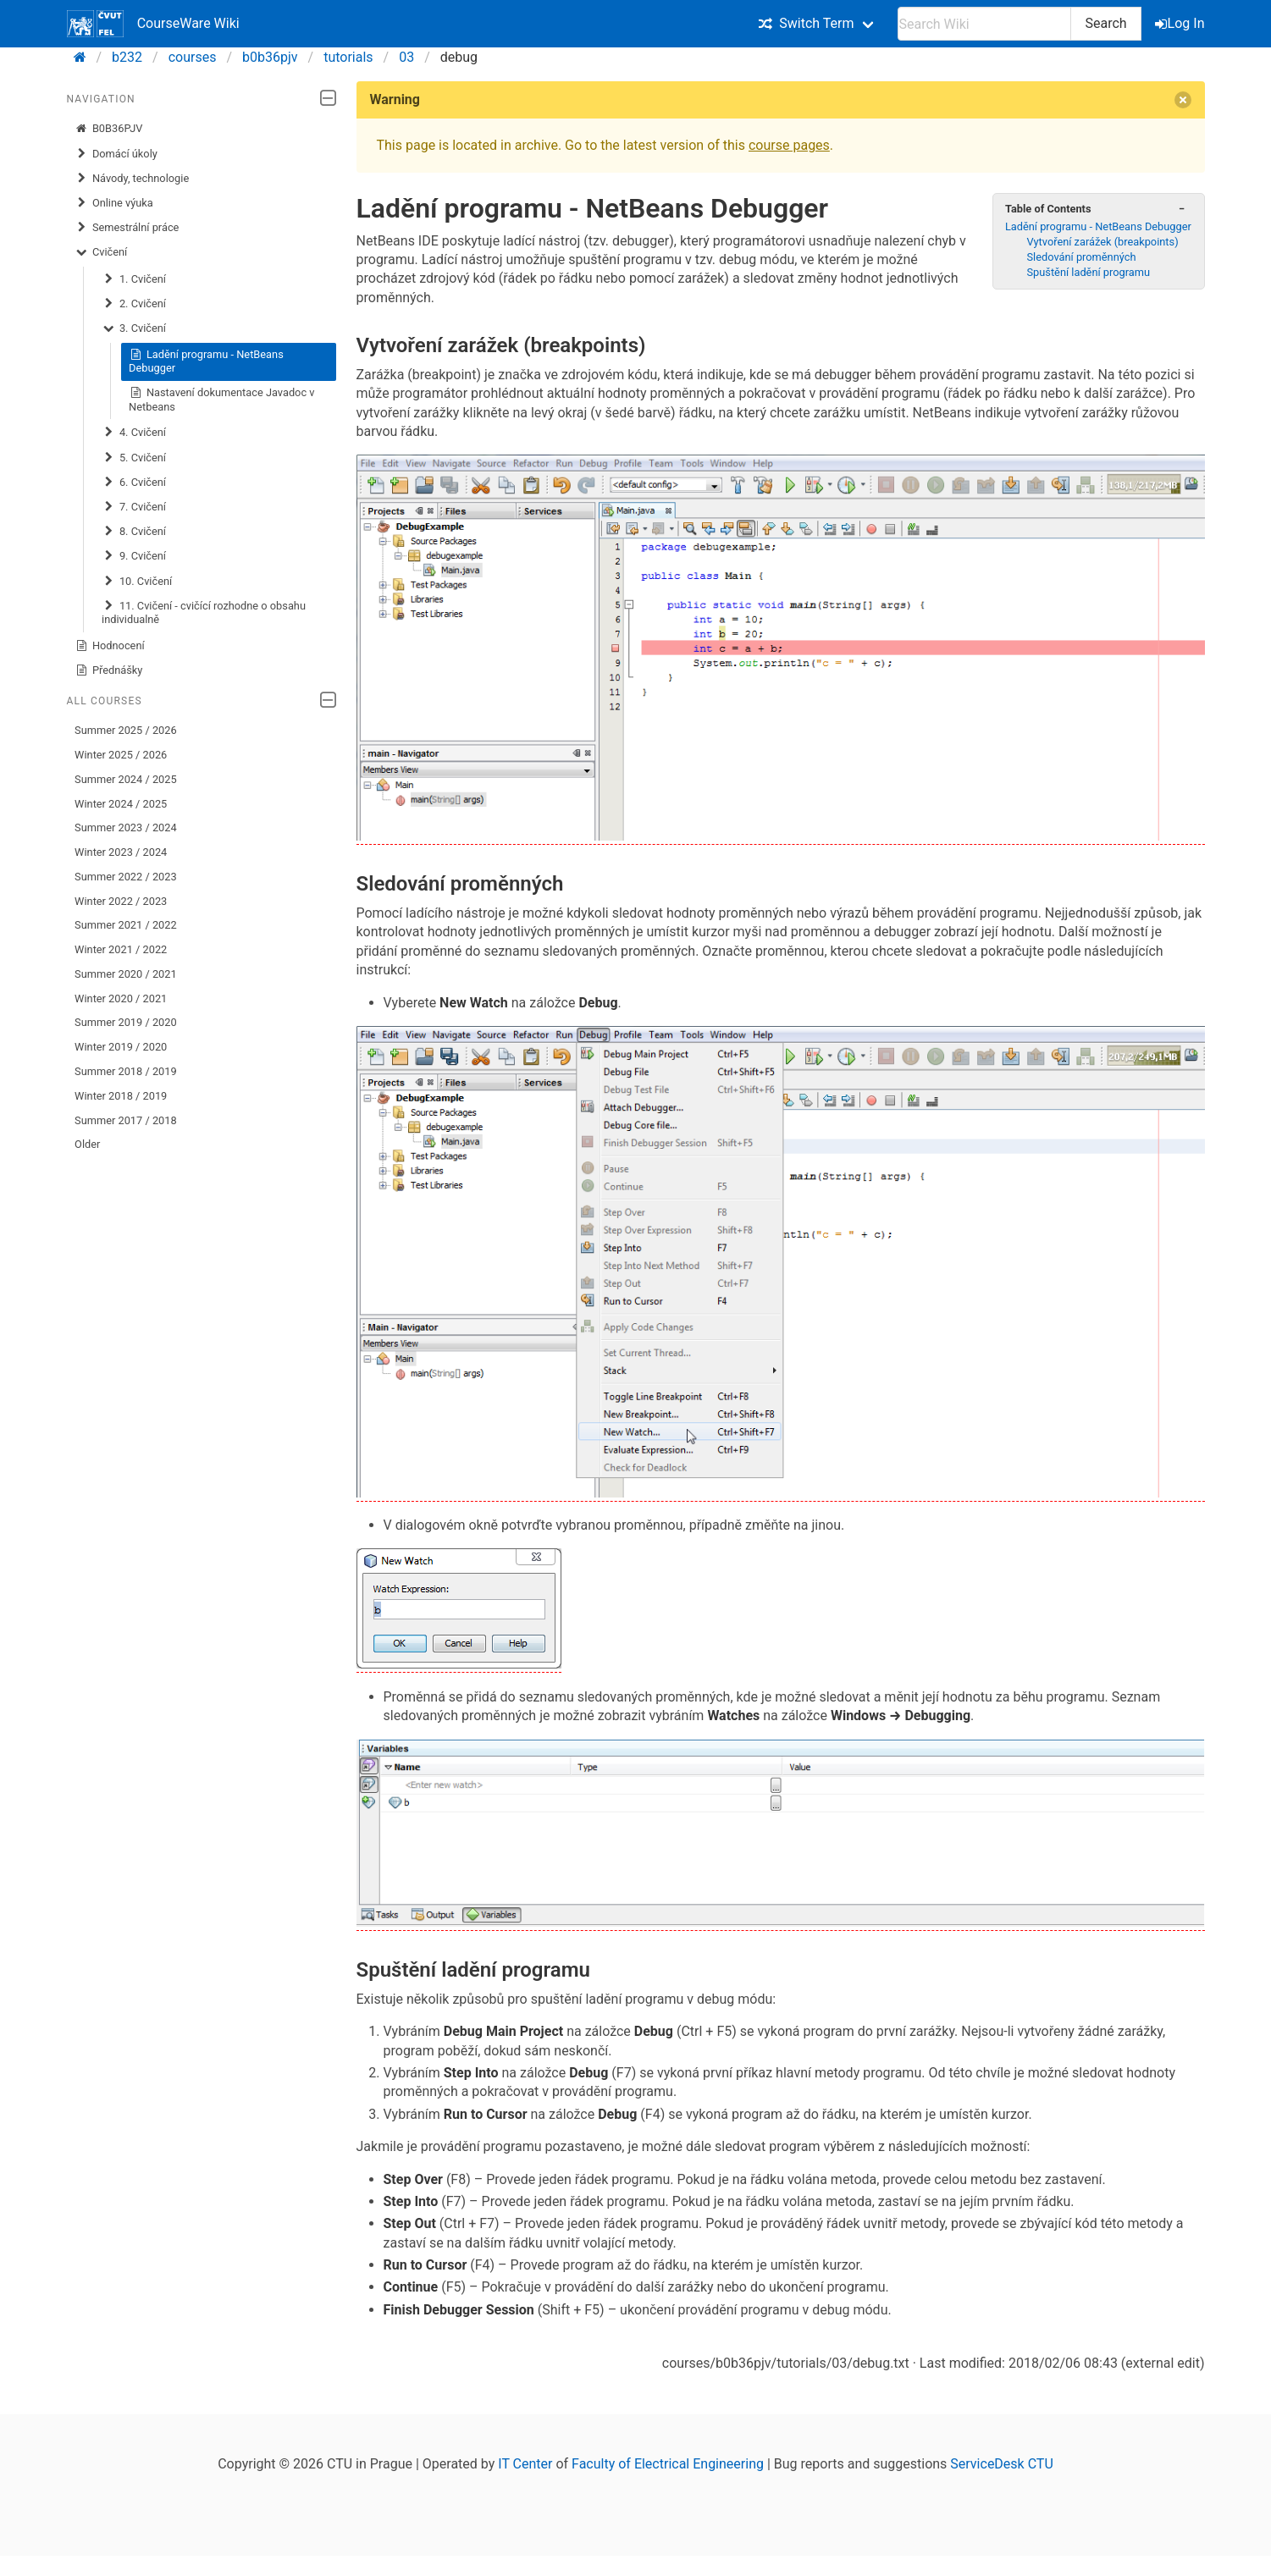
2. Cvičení (134, 304)
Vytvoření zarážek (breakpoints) (1102, 241)
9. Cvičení (134, 556)
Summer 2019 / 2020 (126, 1022)
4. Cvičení (134, 432)
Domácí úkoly (116, 154)
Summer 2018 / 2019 (126, 1071)
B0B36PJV (108, 128)
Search (1105, 23)
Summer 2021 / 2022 (126, 924)
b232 (127, 57)
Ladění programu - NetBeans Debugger (206, 361)
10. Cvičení (137, 581)
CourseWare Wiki (153, 23)
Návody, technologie (132, 178)
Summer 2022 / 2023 (126, 876)
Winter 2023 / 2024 (121, 852)
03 (406, 57)
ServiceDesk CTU (1001, 2464)
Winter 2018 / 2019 (121, 1095)
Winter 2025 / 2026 (121, 754)
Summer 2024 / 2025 (126, 779)
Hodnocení (110, 646)
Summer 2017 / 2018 (126, 1120)
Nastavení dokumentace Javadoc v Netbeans (221, 399)
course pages (789, 145)
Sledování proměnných (1081, 257)
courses (193, 57)
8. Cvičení (134, 531)
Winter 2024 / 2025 (121, 803)
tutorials (348, 57)
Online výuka (114, 203)
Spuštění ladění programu (1088, 272)
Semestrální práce (127, 227)
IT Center (525, 2464)
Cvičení (101, 252)
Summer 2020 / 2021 (126, 974)
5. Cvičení (134, 458)
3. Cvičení (134, 328)
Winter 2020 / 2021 (121, 998)
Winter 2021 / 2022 (121, 949)
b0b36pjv (270, 57)
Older (87, 1144)
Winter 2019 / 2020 (121, 1046)
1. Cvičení (134, 279)
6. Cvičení (134, 482)
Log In (1181, 23)
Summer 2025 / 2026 (126, 730)
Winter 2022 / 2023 (121, 901)
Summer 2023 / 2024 (126, 827)
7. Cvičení (134, 507)
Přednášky (108, 670)
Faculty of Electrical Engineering (668, 2464)
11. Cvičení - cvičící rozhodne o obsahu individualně (204, 612)
